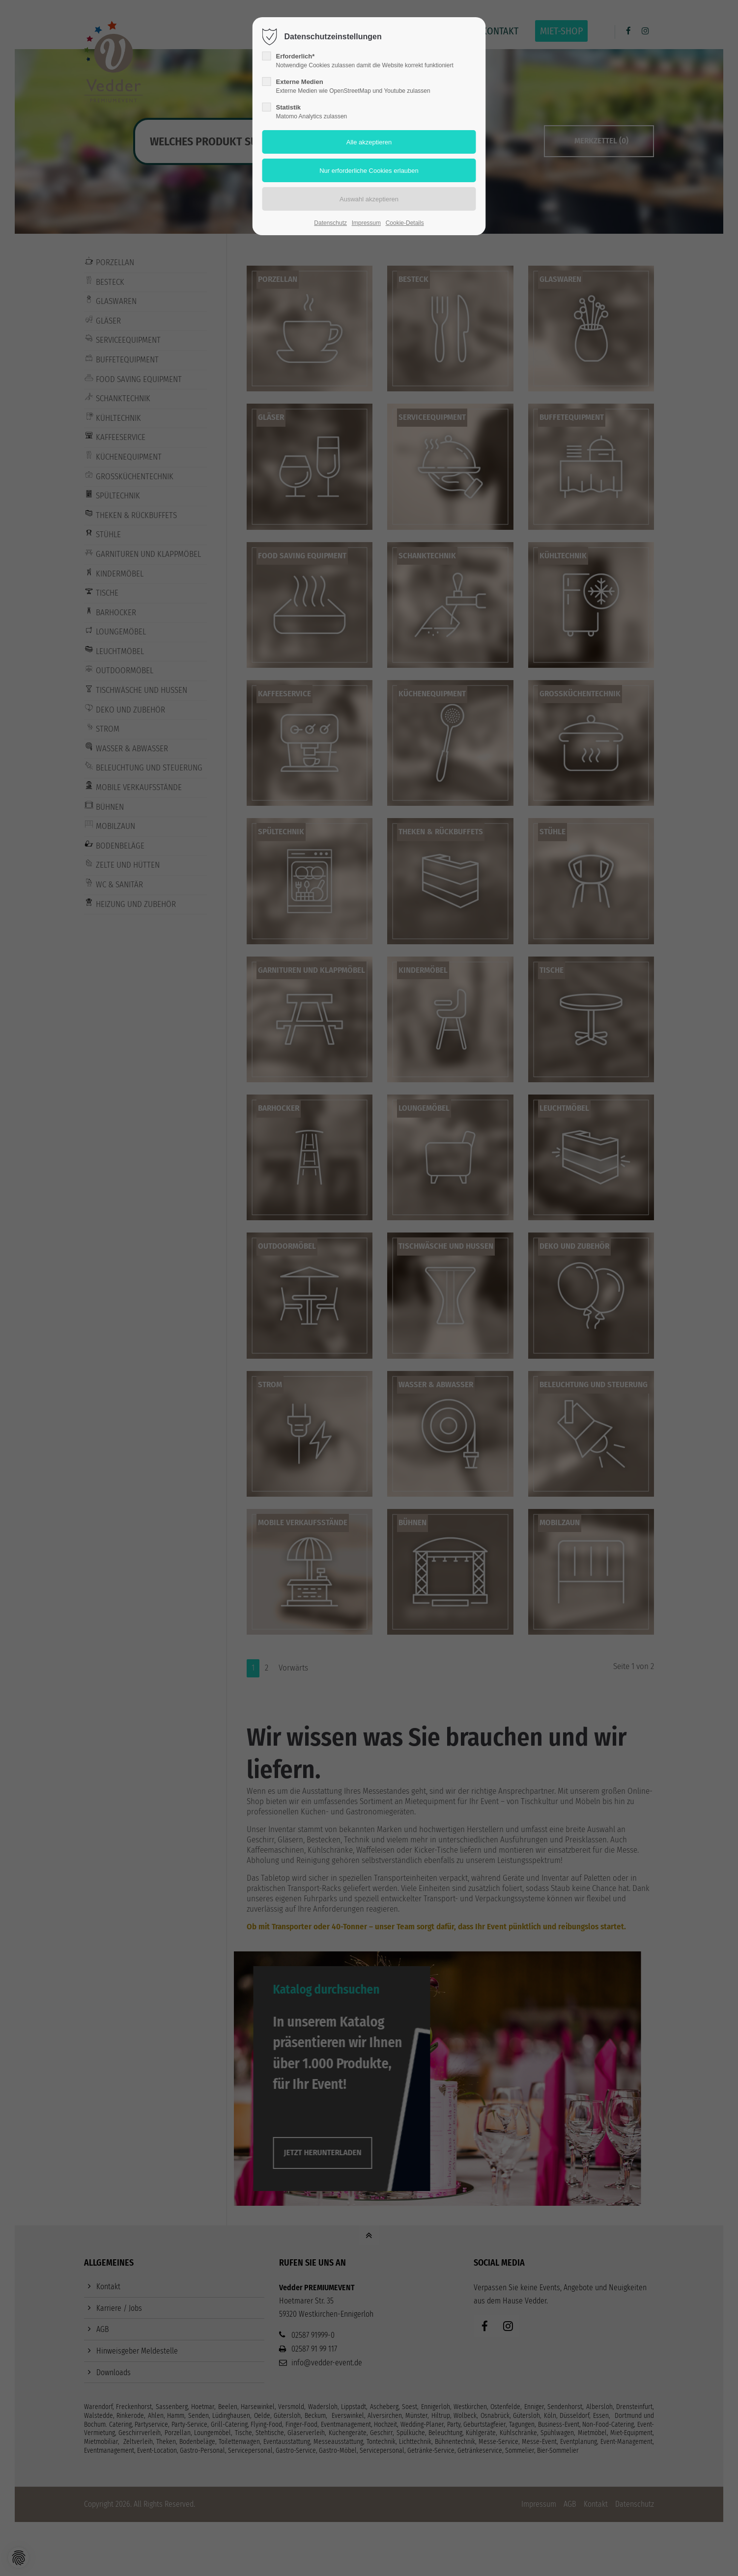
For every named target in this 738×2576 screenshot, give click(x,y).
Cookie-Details (405, 222)
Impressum (366, 222)
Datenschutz (330, 222)
